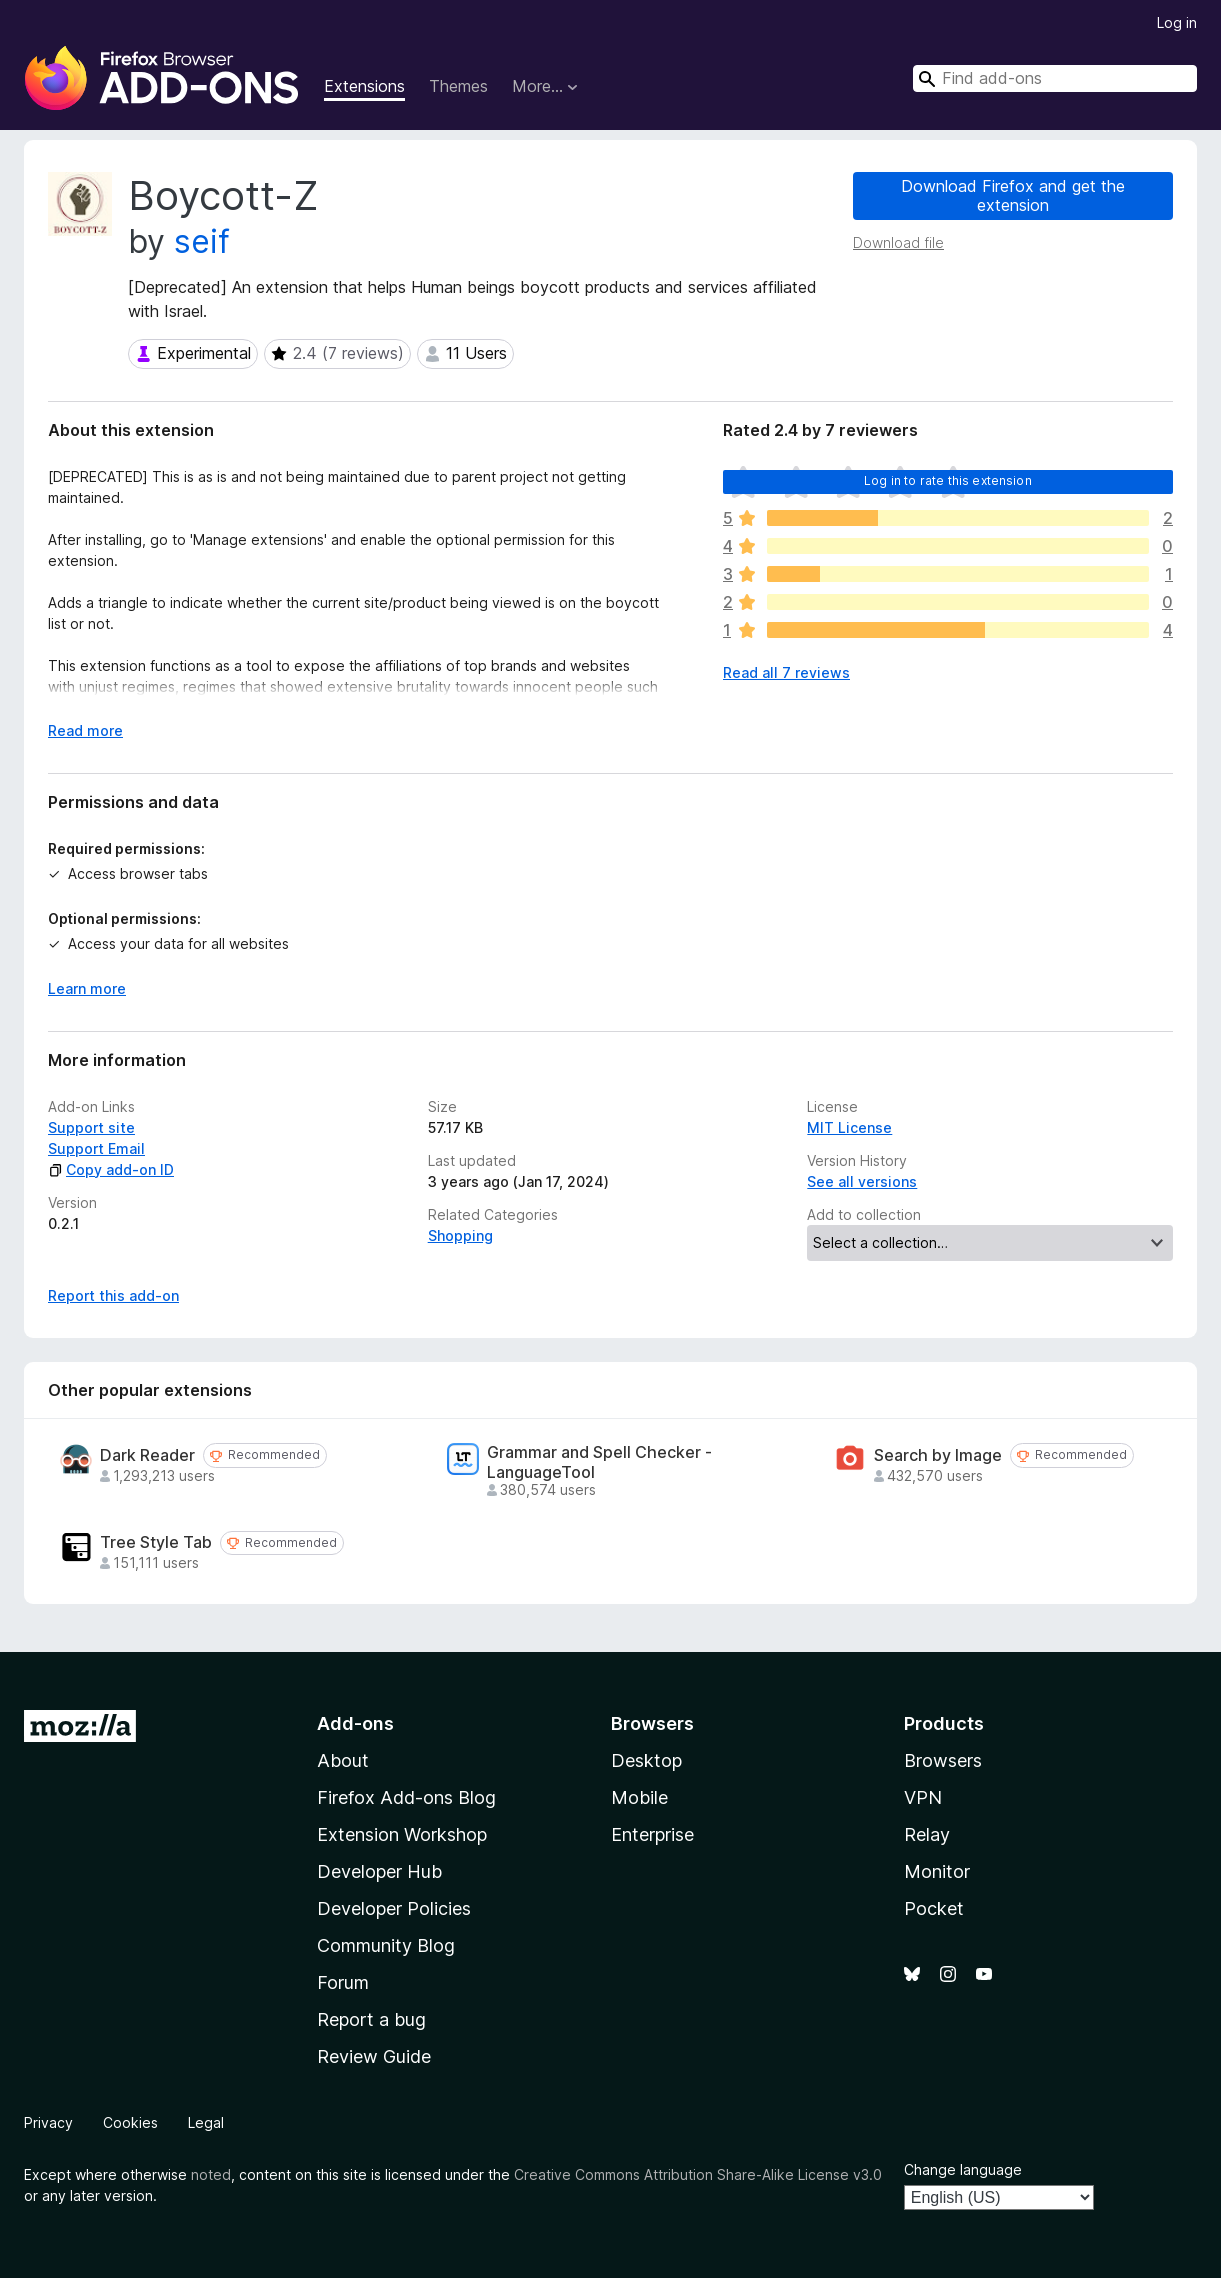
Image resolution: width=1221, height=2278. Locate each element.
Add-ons (355, 1723)
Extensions (364, 86)
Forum (343, 1982)
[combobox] (1055, 78)
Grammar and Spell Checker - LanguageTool (599, 1462)
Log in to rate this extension (948, 480)
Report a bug (371, 2019)
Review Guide (374, 2056)
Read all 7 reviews (786, 672)
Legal (206, 2122)
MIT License (849, 1127)
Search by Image (938, 1455)
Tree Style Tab (156, 1542)
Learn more (87, 988)
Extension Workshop (402, 1834)
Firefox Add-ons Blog (406, 1797)
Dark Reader (147, 1455)
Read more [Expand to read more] (85, 730)
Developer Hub (379, 1871)
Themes (458, 86)
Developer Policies (394, 1908)
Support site (91, 1127)
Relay (927, 1834)
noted (211, 2174)
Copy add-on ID (111, 1169)
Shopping (460, 1235)
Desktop (646, 1760)
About (343, 1760)
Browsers (943, 1760)
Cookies (130, 2122)
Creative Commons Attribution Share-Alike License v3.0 (698, 2174)
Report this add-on (113, 1295)
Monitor (937, 1871)
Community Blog (386, 1945)
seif (202, 241)
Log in (1177, 22)
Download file (898, 242)
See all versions (862, 1181)
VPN (923, 1797)
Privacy (48, 2122)
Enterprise (652, 1834)
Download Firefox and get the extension (1013, 195)
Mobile (639, 1797)
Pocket (934, 1908)
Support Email (96, 1148)
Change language (963, 2169)
